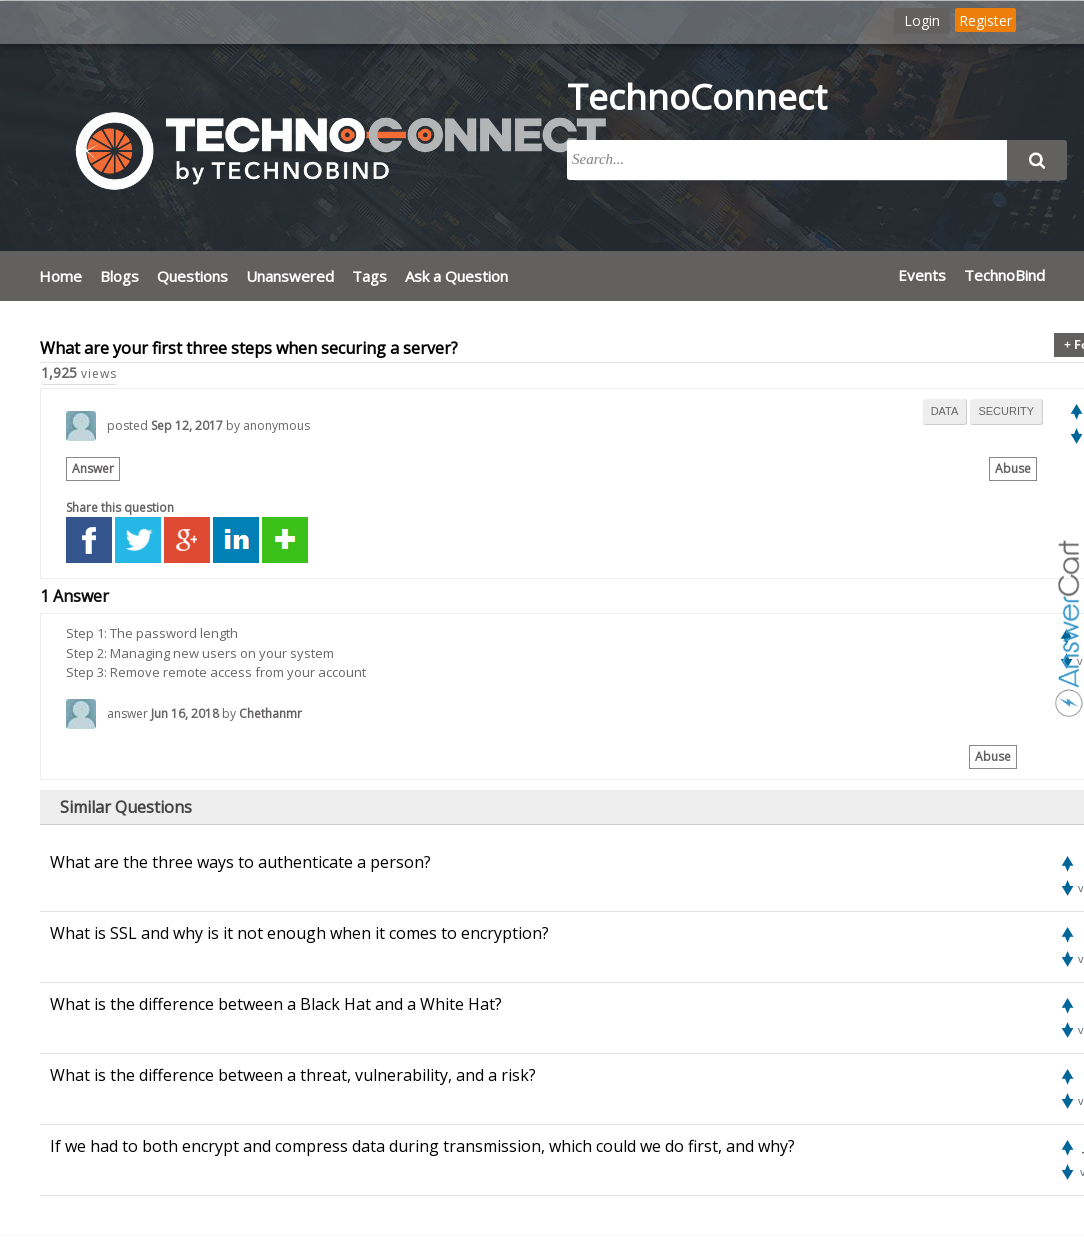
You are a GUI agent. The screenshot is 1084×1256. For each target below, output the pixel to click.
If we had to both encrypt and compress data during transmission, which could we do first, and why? (422, 1146)
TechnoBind (1004, 275)
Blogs (119, 276)
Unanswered (290, 276)
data (945, 411)
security (1006, 411)
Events (922, 275)
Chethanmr (270, 713)
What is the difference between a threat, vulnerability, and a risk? (293, 1075)
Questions (192, 276)
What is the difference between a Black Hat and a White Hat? (276, 1004)
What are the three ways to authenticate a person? (240, 862)
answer (127, 713)
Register (985, 20)
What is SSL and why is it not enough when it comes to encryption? (299, 933)
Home (60, 276)
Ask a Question (456, 276)
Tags (369, 276)
